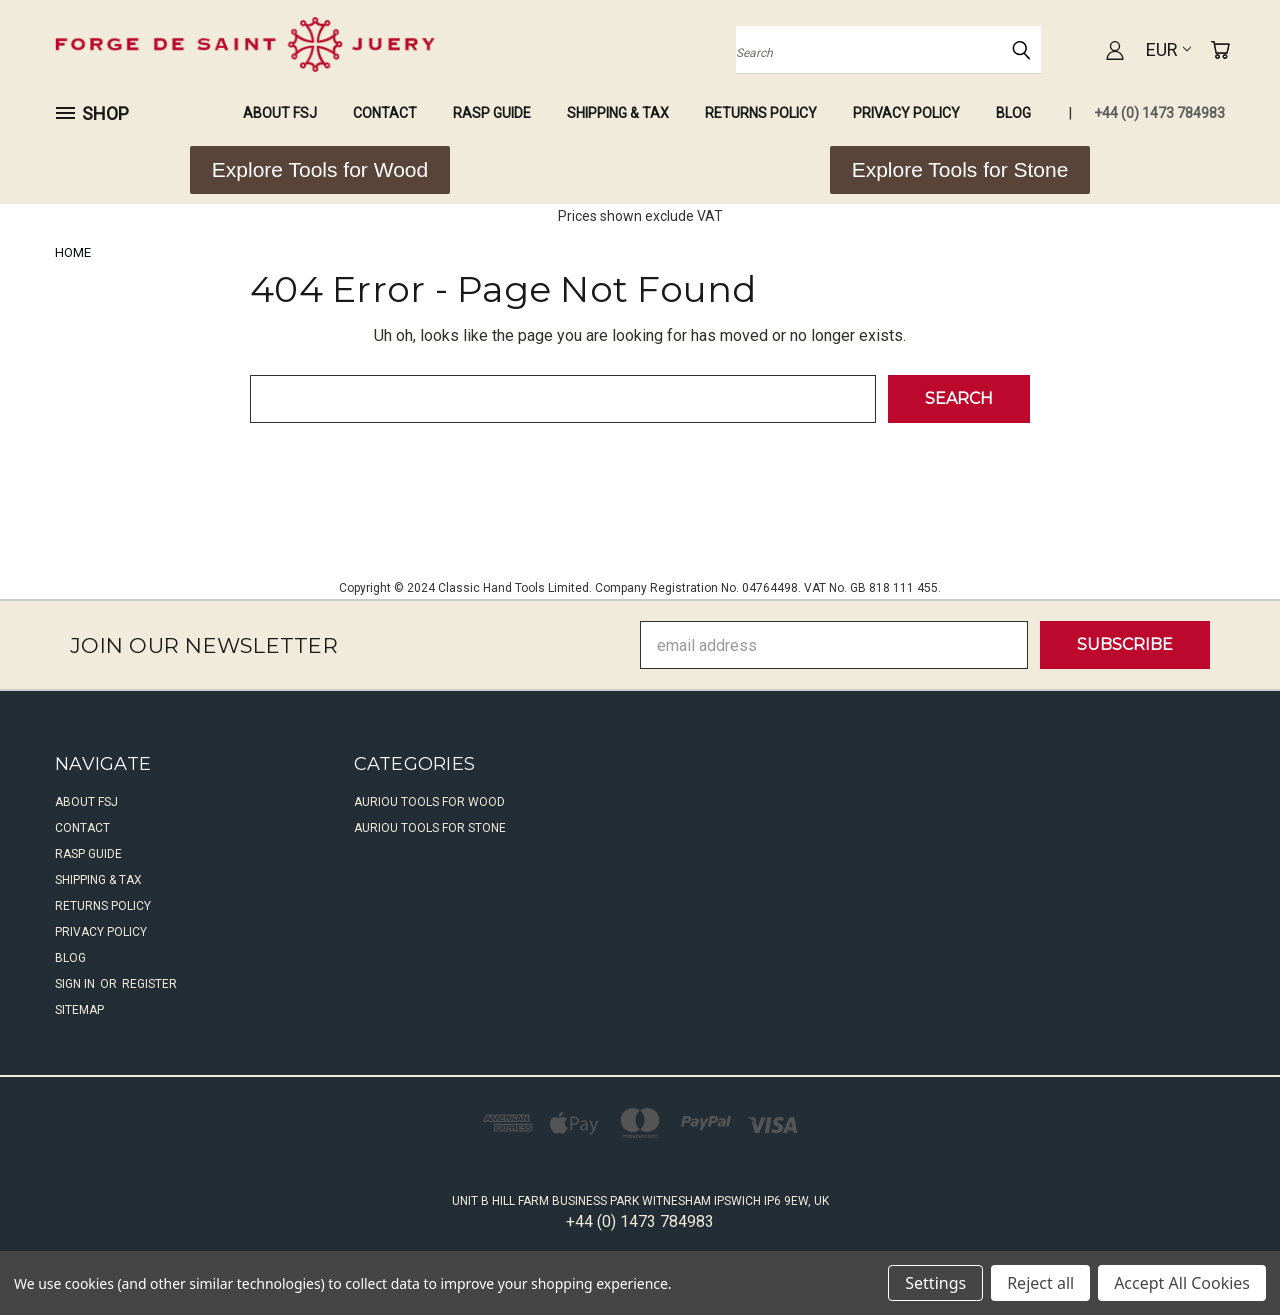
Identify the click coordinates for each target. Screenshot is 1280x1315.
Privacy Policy (906, 113)
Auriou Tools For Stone (430, 828)
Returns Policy (761, 113)
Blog (1013, 113)
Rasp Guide (492, 113)
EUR (1168, 49)
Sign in (76, 984)
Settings (935, 1283)
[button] (320, 170)
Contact (385, 113)
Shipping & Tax (618, 113)
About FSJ (280, 113)
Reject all (1040, 1283)
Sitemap (79, 1010)
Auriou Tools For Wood (429, 802)
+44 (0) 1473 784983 (1159, 113)
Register (149, 984)
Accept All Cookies (1182, 1283)
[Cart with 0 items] (1220, 50)
